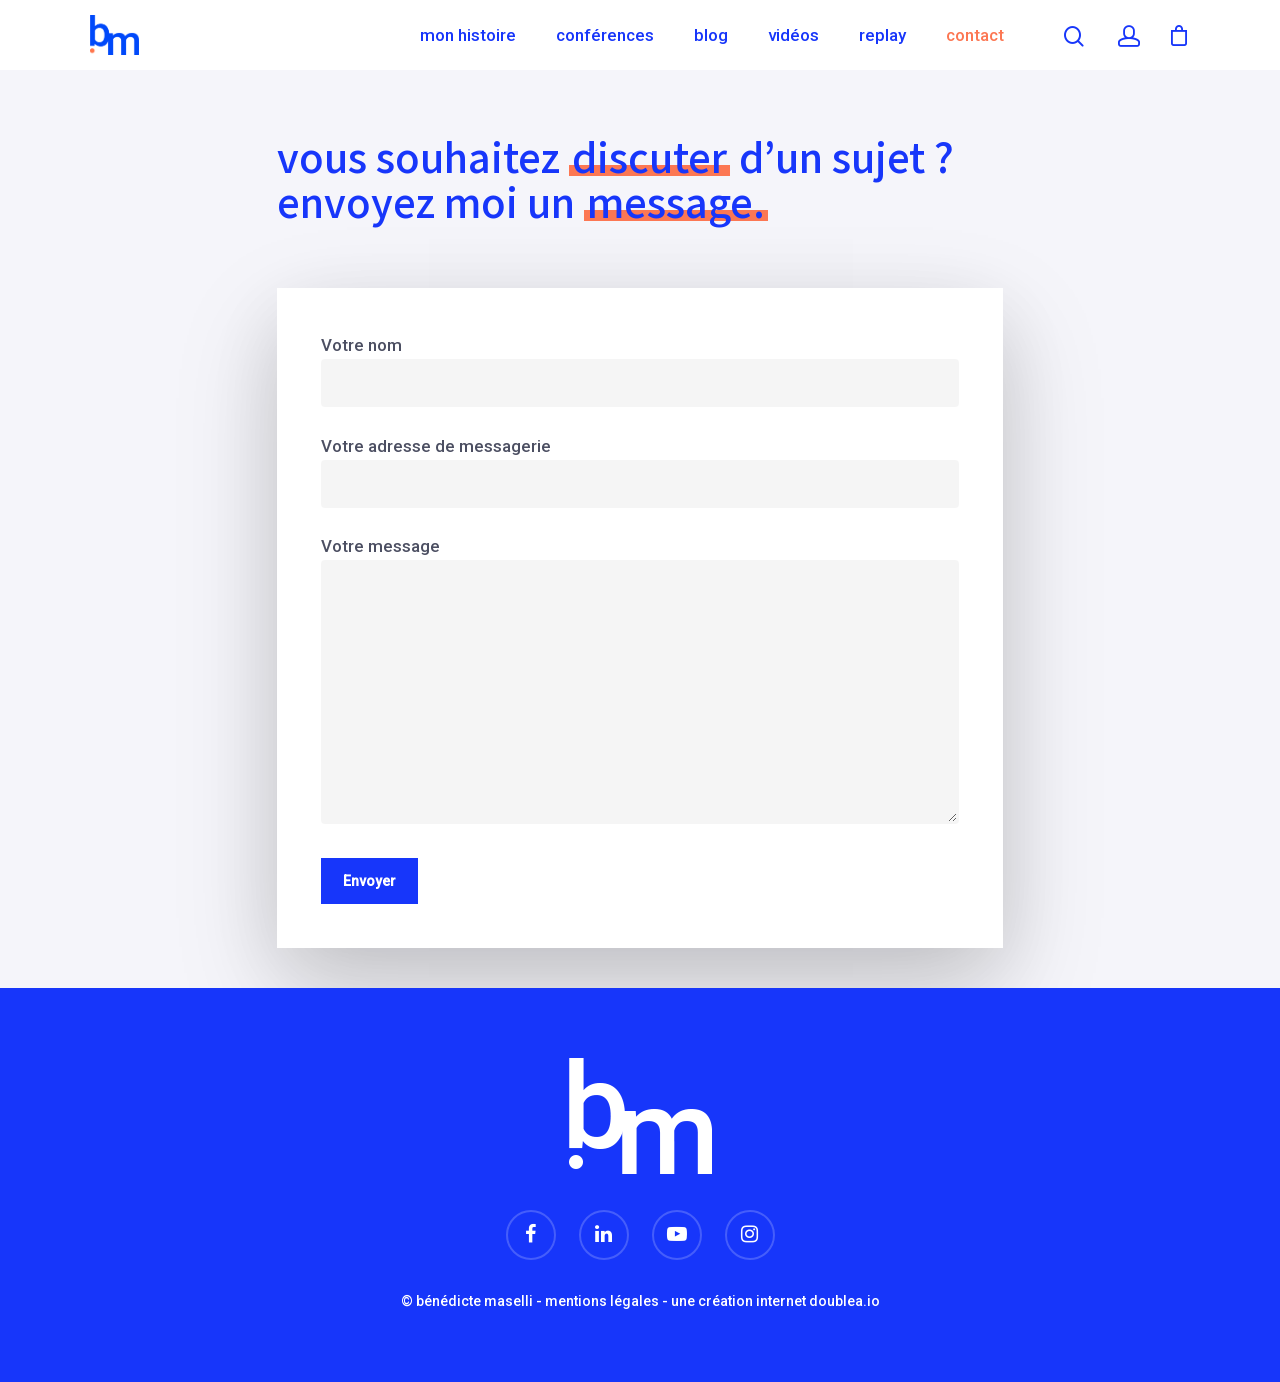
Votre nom (640, 371)
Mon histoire (468, 35)
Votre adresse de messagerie (640, 472)
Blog (711, 35)
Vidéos (793, 35)
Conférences (605, 35)
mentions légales (602, 1301)
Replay (882, 35)
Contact (975, 35)
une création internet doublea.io (775, 1301)
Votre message (640, 684)
